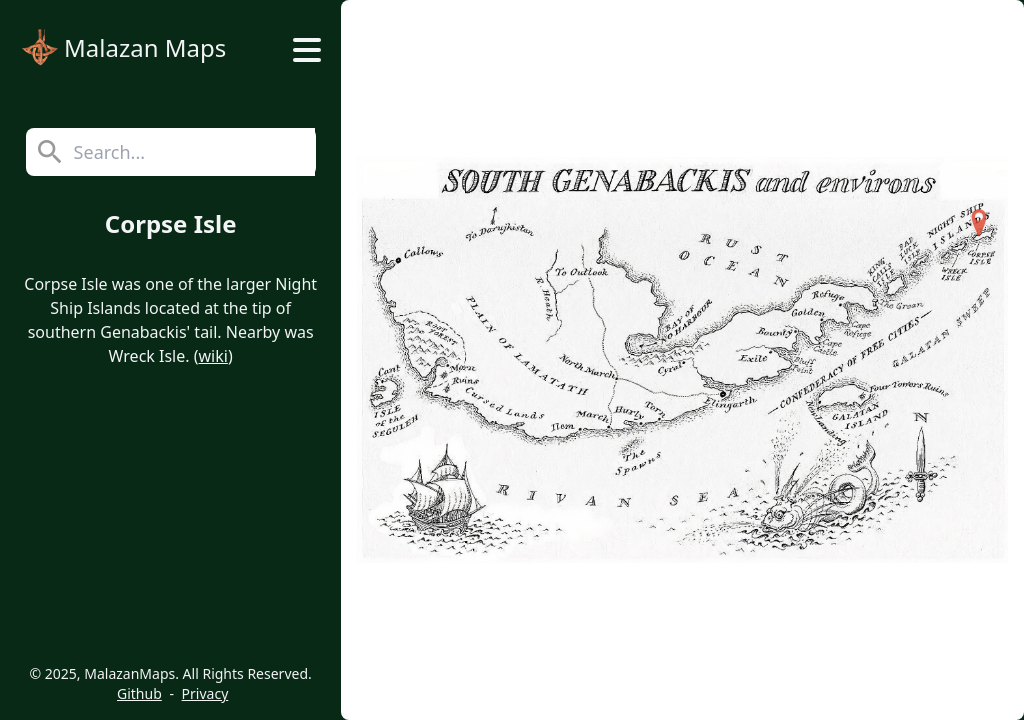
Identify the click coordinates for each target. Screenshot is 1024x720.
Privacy (205, 693)
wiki (213, 356)
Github (139, 693)
